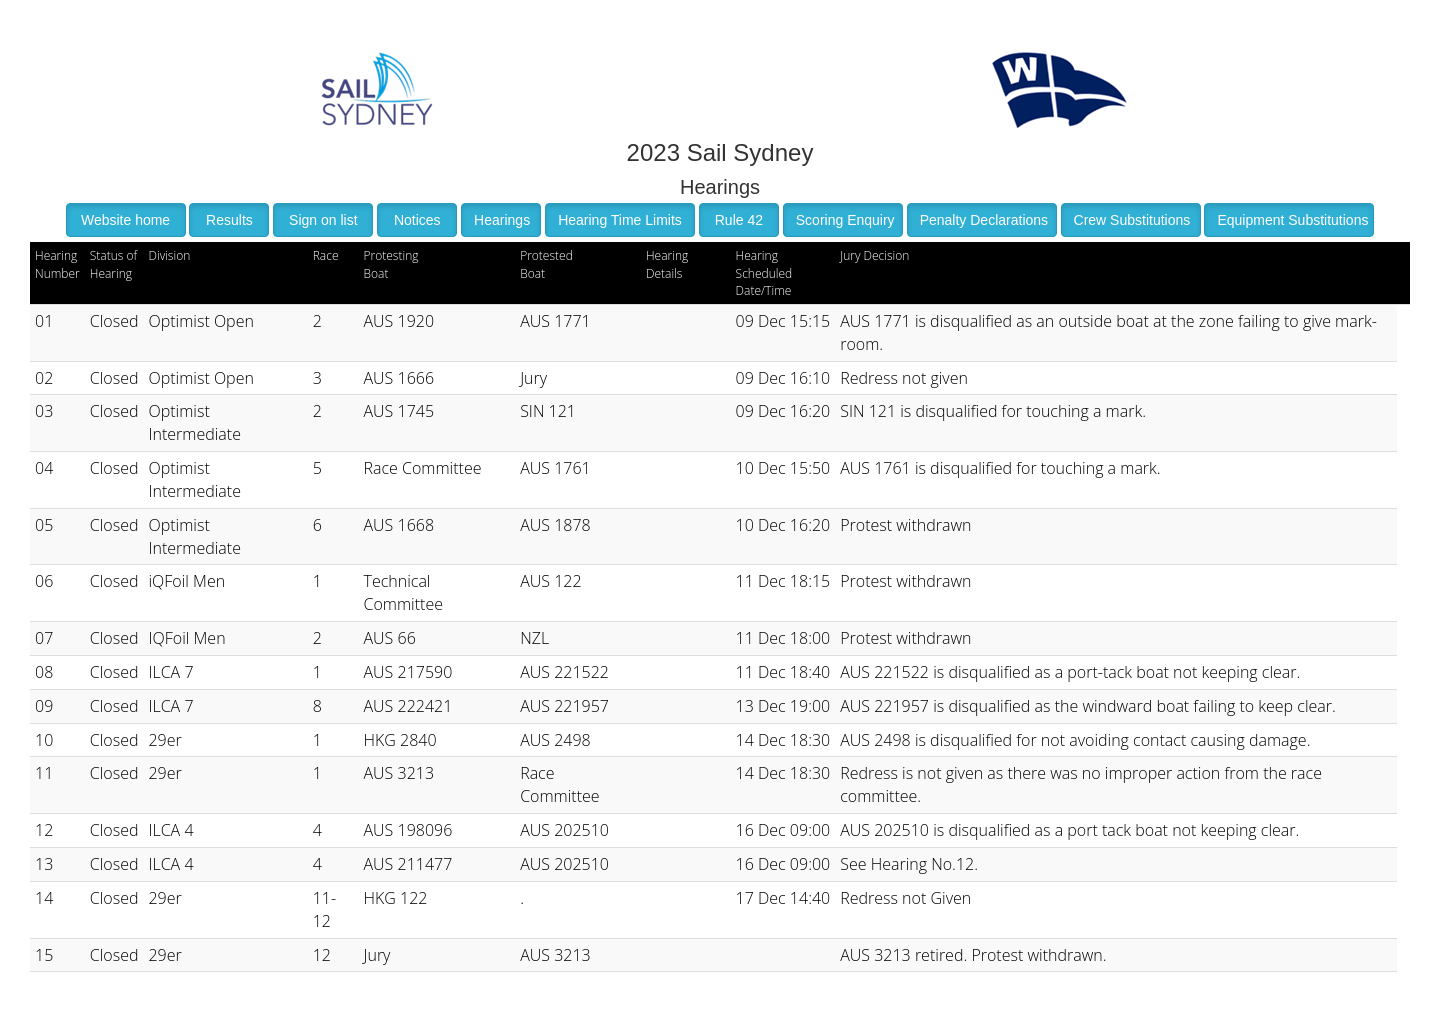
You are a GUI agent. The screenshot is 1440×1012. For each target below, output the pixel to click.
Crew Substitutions (1132, 220)
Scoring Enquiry (845, 220)
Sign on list (323, 220)
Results (229, 220)
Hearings (502, 220)
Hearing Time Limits (620, 220)
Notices (417, 220)
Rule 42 (739, 220)
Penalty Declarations (984, 220)
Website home (125, 220)
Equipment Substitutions (1292, 220)
